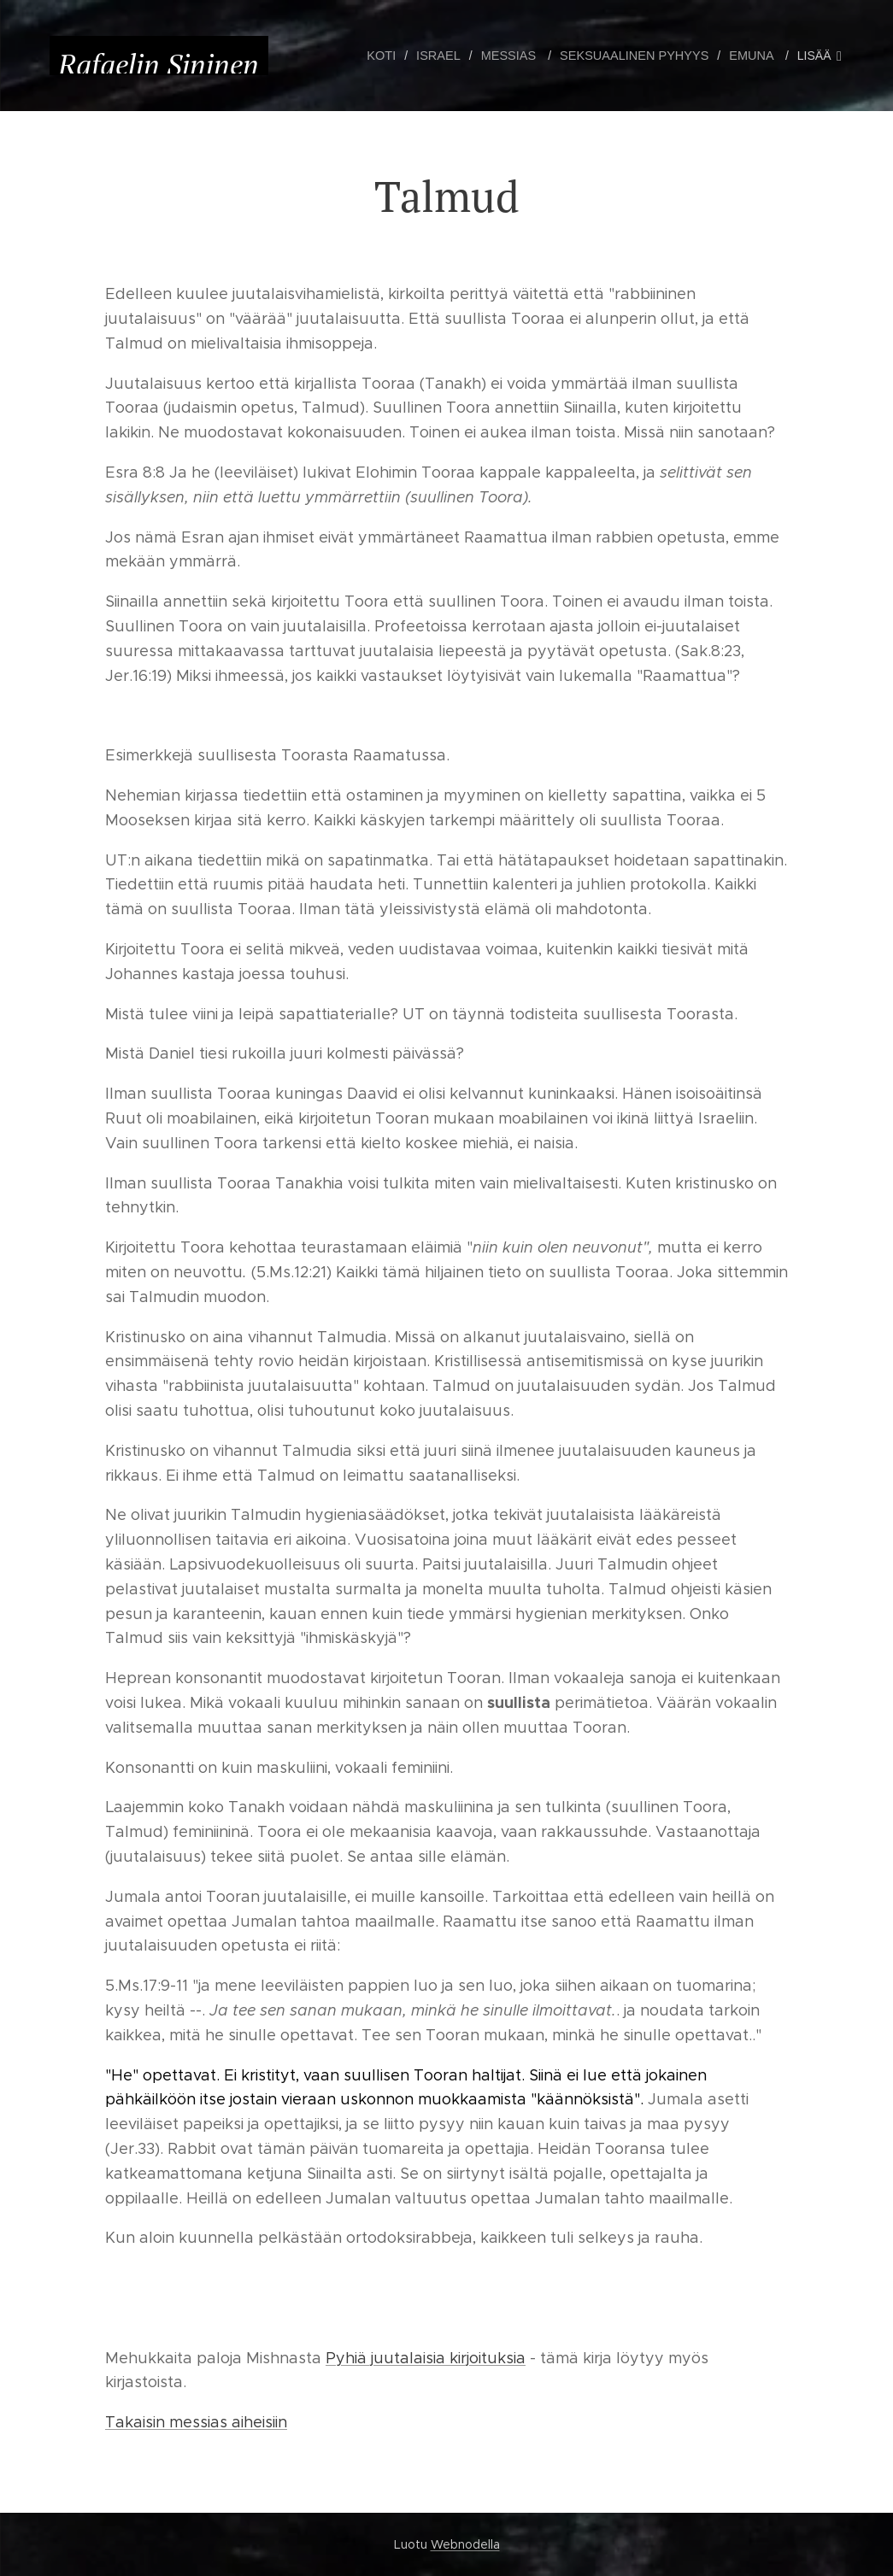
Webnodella (465, 2544)
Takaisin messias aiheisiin (196, 2422)
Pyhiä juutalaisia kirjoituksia (426, 2358)
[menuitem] (396, 55)
